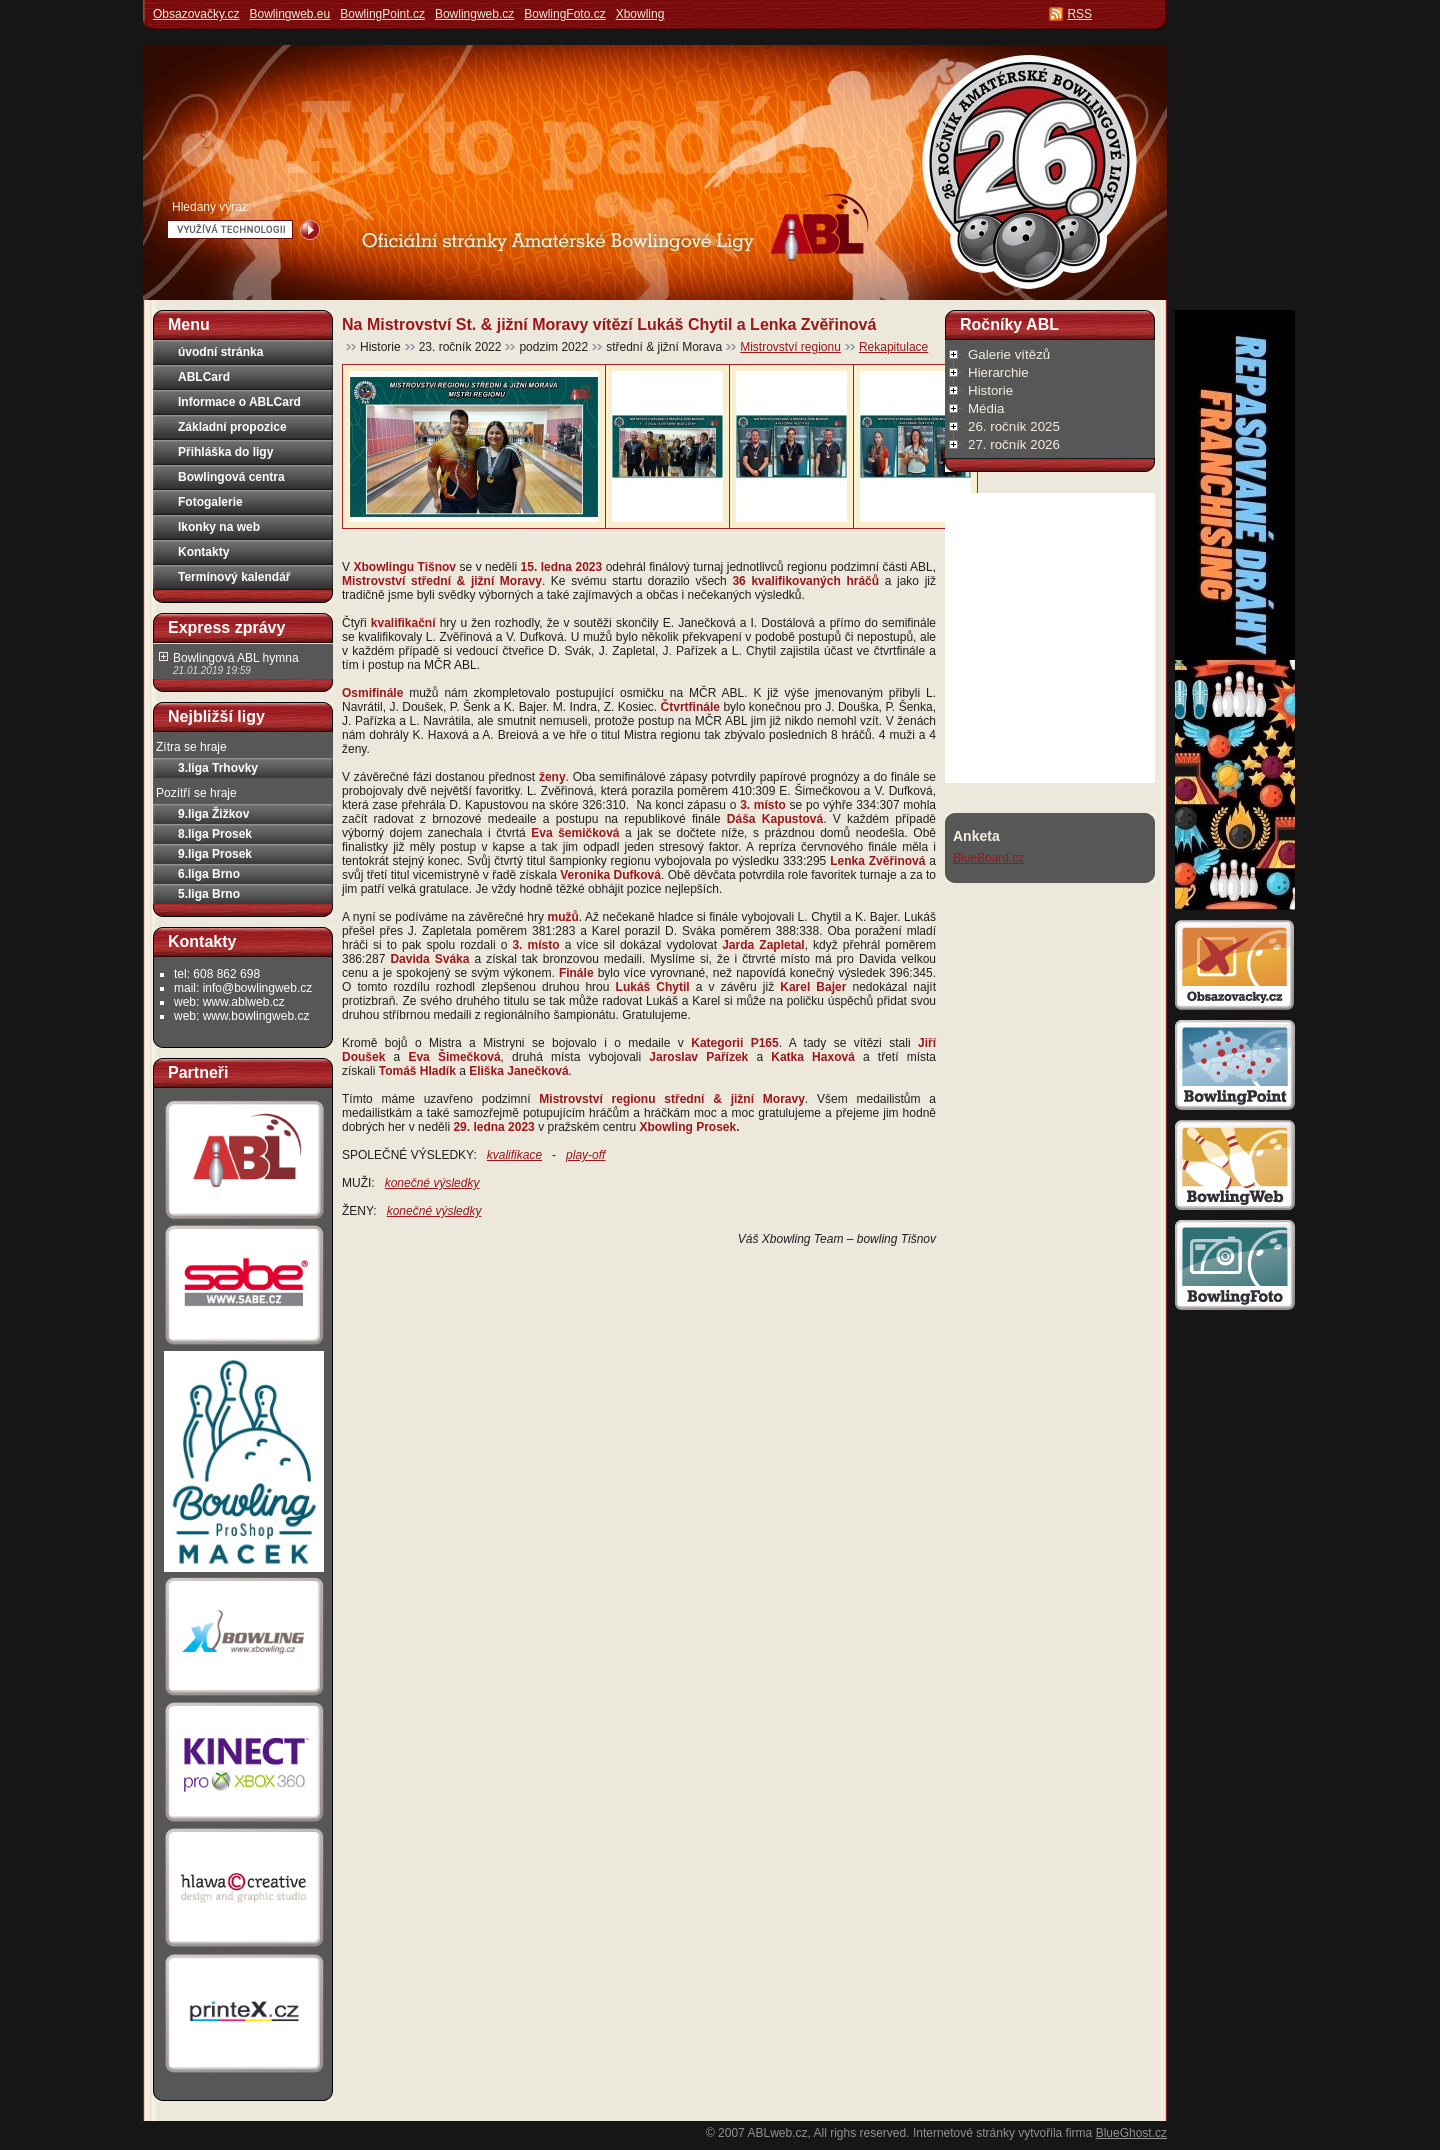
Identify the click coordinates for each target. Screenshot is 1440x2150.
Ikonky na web (219, 527)
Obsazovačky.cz (196, 14)
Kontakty (203, 552)
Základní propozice (232, 427)
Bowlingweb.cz (474, 14)
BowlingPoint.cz (382, 14)
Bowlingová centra (231, 477)
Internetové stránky (964, 2133)
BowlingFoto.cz (564, 14)
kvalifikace (514, 1155)
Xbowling (640, 14)
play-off (585, 1155)
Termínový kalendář (234, 577)
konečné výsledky (432, 1183)
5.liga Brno (209, 894)
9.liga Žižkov (213, 814)
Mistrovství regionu (790, 347)
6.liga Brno (209, 874)
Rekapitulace (893, 347)
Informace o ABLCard (239, 402)
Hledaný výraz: (211, 207)
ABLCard (204, 377)
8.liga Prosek (215, 834)
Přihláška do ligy (225, 452)
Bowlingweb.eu (289, 14)
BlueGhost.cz (1131, 2133)
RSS (1079, 14)
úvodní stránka (220, 352)
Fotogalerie (210, 502)
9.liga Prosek (215, 854)
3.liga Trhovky (218, 768)
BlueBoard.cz (988, 858)
